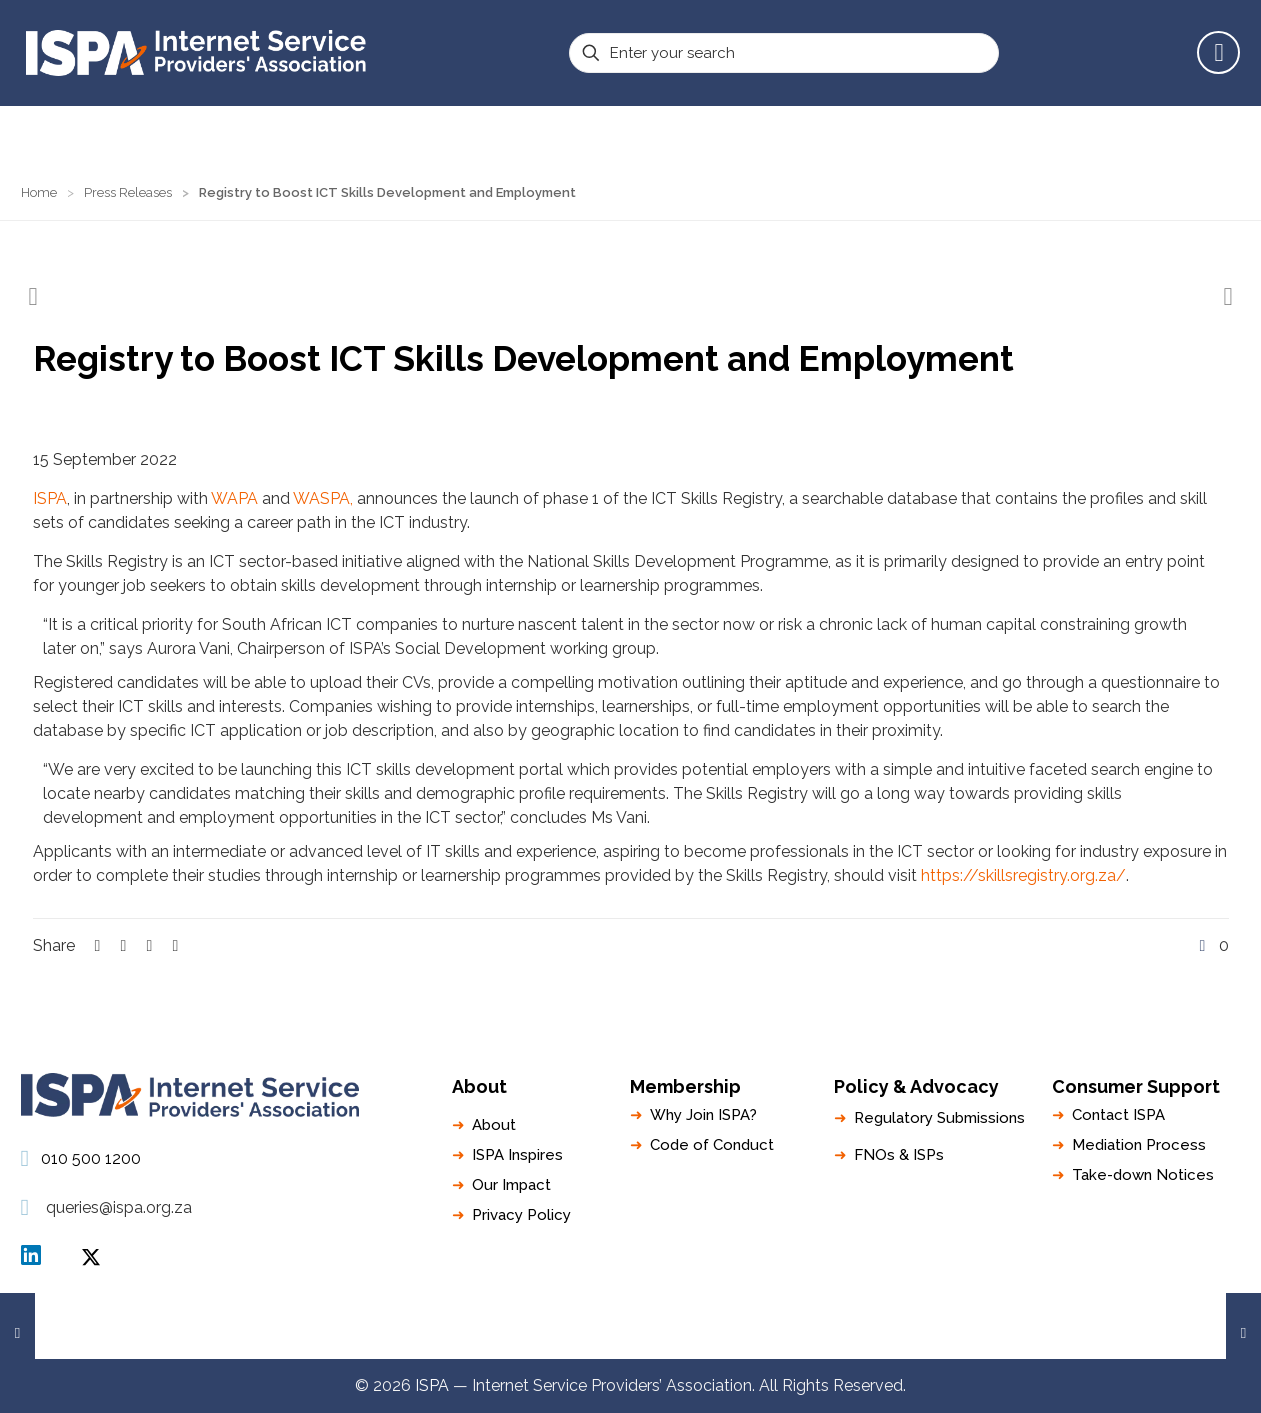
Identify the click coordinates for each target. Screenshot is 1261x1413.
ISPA (50, 498)
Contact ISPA (1118, 1115)
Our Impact (511, 1185)
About (494, 1125)
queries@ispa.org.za (119, 1207)
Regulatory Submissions (939, 1118)
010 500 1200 (91, 1158)
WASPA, (323, 498)
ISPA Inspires (517, 1155)
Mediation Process (1139, 1145)
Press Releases (128, 192)
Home (39, 192)
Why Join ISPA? (703, 1115)
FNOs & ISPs (899, 1155)
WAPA (234, 498)
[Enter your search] (784, 53)
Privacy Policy (521, 1215)
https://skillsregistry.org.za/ (1023, 875)
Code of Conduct (712, 1145)
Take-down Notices (1143, 1175)
